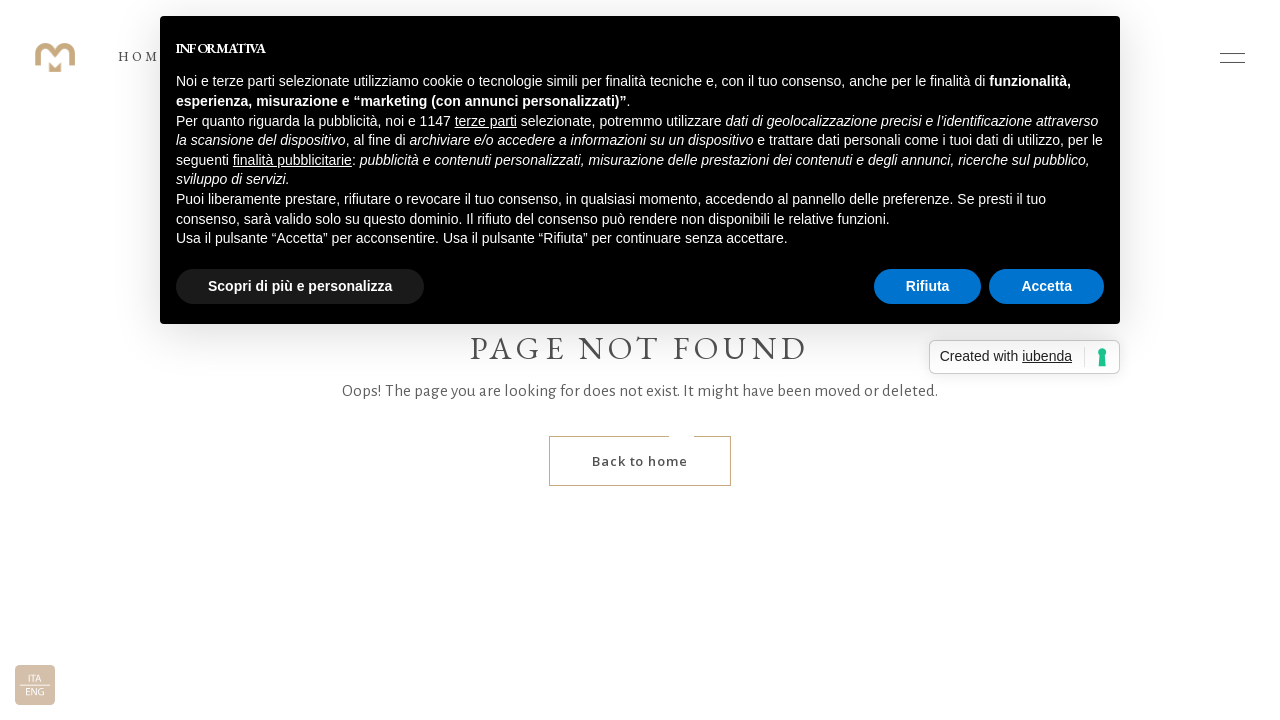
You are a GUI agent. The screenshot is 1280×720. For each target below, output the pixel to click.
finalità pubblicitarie (292, 160)
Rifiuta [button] (928, 286)
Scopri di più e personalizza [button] (300, 286)
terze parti (486, 121)
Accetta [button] (1046, 286)
